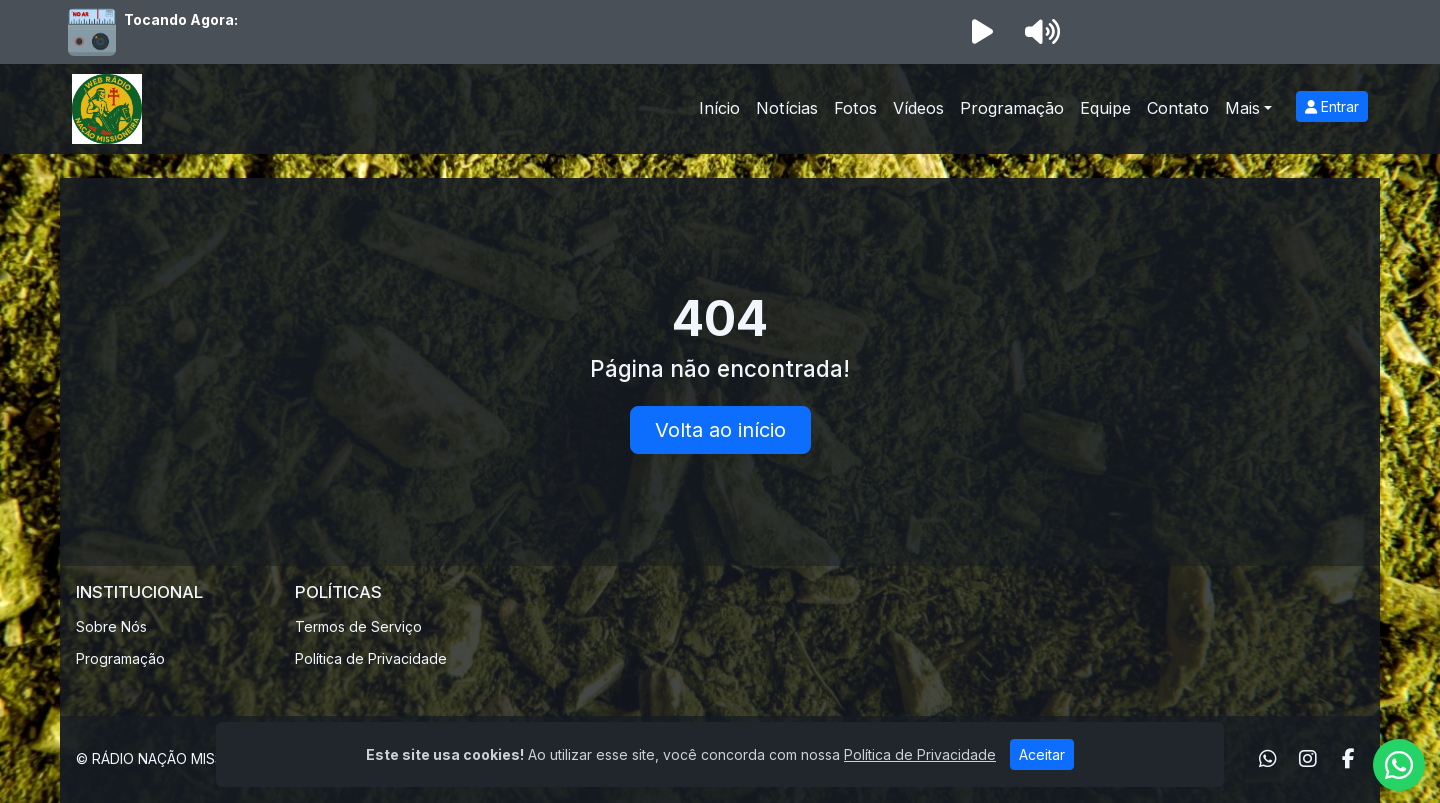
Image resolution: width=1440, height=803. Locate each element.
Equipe (1105, 108)
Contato (1178, 108)
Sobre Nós (111, 626)
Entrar (1332, 106)
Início (719, 108)
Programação (1012, 108)
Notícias (787, 108)
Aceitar (1042, 754)
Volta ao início (720, 430)
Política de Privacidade (371, 658)
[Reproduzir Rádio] (982, 32)
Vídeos (918, 108)
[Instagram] (1308, 759)
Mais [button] (1242, 108)
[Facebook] (1348, 759)
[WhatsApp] (1268, 759)
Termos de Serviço (358, 626)
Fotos (855, 108)
